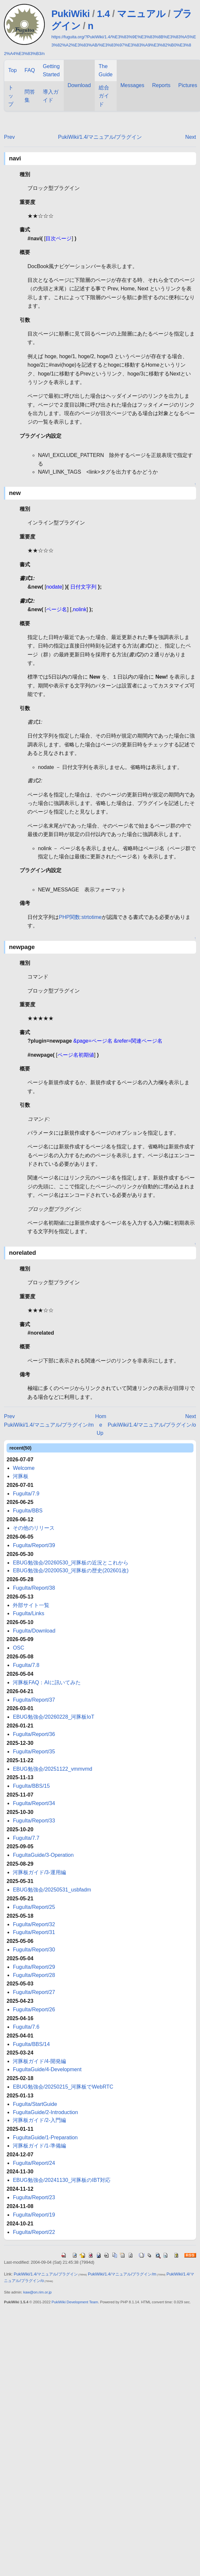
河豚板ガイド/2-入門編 (39, 2120)
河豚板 (20, 1476)
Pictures (187, 85)
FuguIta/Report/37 (34, 1700)
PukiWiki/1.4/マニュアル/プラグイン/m (49, 1425)
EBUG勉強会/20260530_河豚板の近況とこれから (70, 1562)
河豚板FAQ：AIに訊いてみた (46, 1682)
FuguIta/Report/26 (34, 2009)
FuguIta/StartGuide (35, 2104)
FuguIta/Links (28, 1613)
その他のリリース (34, 1528)
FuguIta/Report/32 (34, 1924)
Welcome (23, 1468)
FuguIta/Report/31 (34, 1932)
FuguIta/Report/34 (34, 1803)
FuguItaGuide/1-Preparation (45, 2137)
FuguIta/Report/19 (34, 2215)
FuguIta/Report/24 (34, 2163)
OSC (18, 1648)
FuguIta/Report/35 (34, 1751)
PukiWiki (70, 14)
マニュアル (141, 14)
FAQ (30, 70)
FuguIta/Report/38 (34, 1588)
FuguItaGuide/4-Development (47, 2069)
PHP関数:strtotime (80, 917)
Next (190, 137)
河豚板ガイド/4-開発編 (39, 2061)
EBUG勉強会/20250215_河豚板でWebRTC (63, 2087)
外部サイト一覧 (31, 1605)
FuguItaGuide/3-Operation (43, 1855)
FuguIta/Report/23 (34, 2197)
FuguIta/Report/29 (34, 1967)
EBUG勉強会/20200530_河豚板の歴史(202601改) (70, 1570)
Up (100, 1433)
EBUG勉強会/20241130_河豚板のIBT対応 (61, 2180)
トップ (10, 96)
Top (12, 70)
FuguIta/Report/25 (34, 1907)
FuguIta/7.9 (26, 1493)
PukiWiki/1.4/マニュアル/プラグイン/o (152, 1425)
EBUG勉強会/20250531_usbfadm (52, 1889)
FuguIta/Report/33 (34, 1820)
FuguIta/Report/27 (34, 1992)
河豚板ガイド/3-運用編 (39, 1872)
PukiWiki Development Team (75, 2302)
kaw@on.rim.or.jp (37, 2292)
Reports (161, 85)
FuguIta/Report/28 (34, 1975)
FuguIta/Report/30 (34, 1949)
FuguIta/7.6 (26, 2027)
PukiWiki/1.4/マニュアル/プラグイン (100, 137)
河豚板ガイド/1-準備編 (39, 2145)
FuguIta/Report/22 (34, 2232)
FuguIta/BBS (27, 1510)
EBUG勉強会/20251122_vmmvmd (52, 1769)
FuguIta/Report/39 (34, 1545)
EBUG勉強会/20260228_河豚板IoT (53, 1717)
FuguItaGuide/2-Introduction (45, 2112)
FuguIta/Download (34, 1631)
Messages (132, 85)
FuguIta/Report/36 (34, 1734)
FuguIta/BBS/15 (31, 1786)
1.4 (103, 14)
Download (79, 85)
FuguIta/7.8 (26, 1665)
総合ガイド (104, 96)
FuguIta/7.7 (26, 1838)
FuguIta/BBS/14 (31, 2044)
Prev (9, 137)
